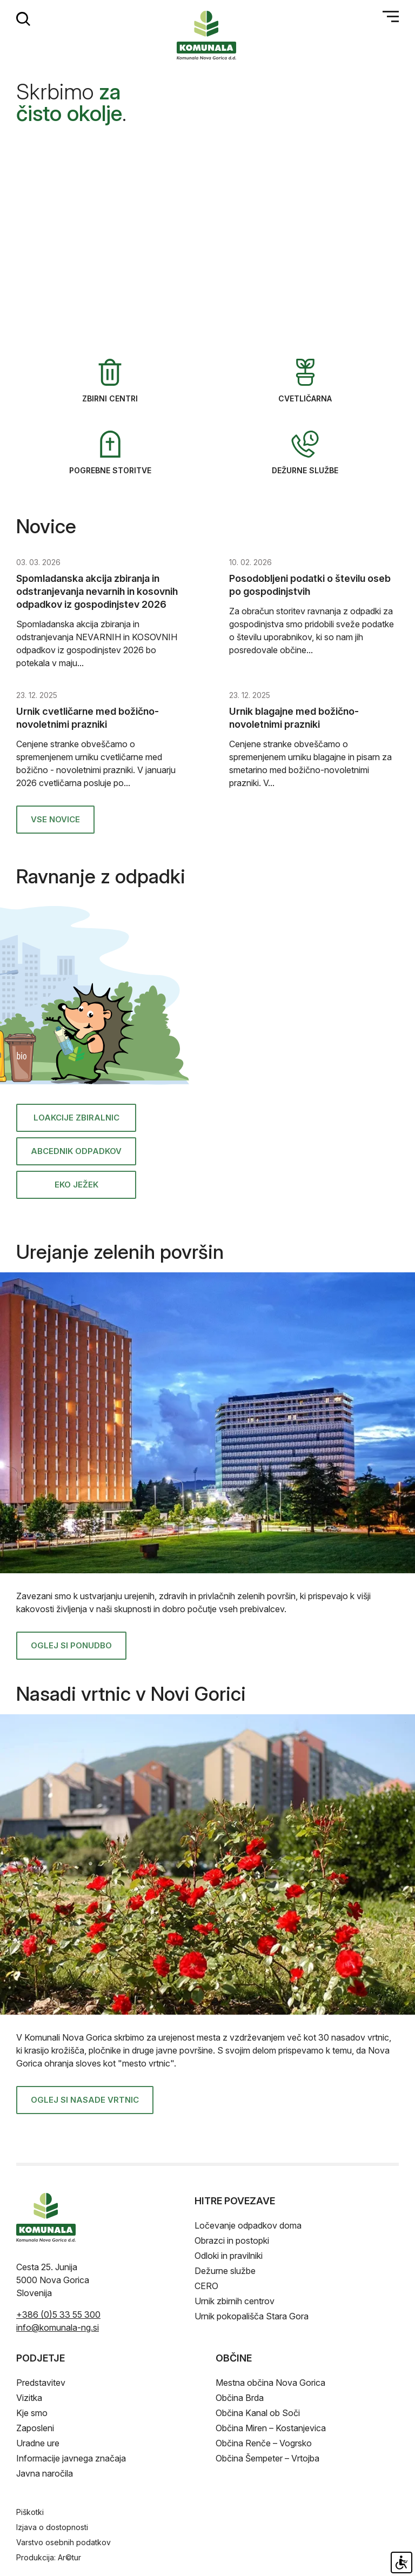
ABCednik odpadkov (76, 1151)
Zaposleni (35, 2428)
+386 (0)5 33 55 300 (58, 2314)
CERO (206, 2285)
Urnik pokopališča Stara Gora (252, 2316)
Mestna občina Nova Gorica (270, 2382)
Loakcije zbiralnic (76, 1117)
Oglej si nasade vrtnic (85, 2100)
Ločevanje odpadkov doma (248, 2225)
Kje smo (32, 2412)
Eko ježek (76, 1184)
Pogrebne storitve (110, 453)
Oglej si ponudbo (71, 1645)
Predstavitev (40, 2382)
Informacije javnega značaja (71, 2458)
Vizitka (29, 2397)
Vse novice (55, 819)
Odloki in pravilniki (229, 2255)
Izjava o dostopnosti (52, 2527)
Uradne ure (37, 2443)
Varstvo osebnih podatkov (63, 2542)
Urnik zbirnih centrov (235, 2301)
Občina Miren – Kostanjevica (271, 2428)
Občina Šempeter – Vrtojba (267, 2458)
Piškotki (30, 2512)
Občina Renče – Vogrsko (264, 2443)
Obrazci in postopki (232, 2240)
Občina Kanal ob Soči (258, 2412)
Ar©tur (69, 2557)
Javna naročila (44, 2473)
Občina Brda (240, 2397)
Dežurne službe (305, 453)
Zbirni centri (110, 381)
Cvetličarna (305, 381)
